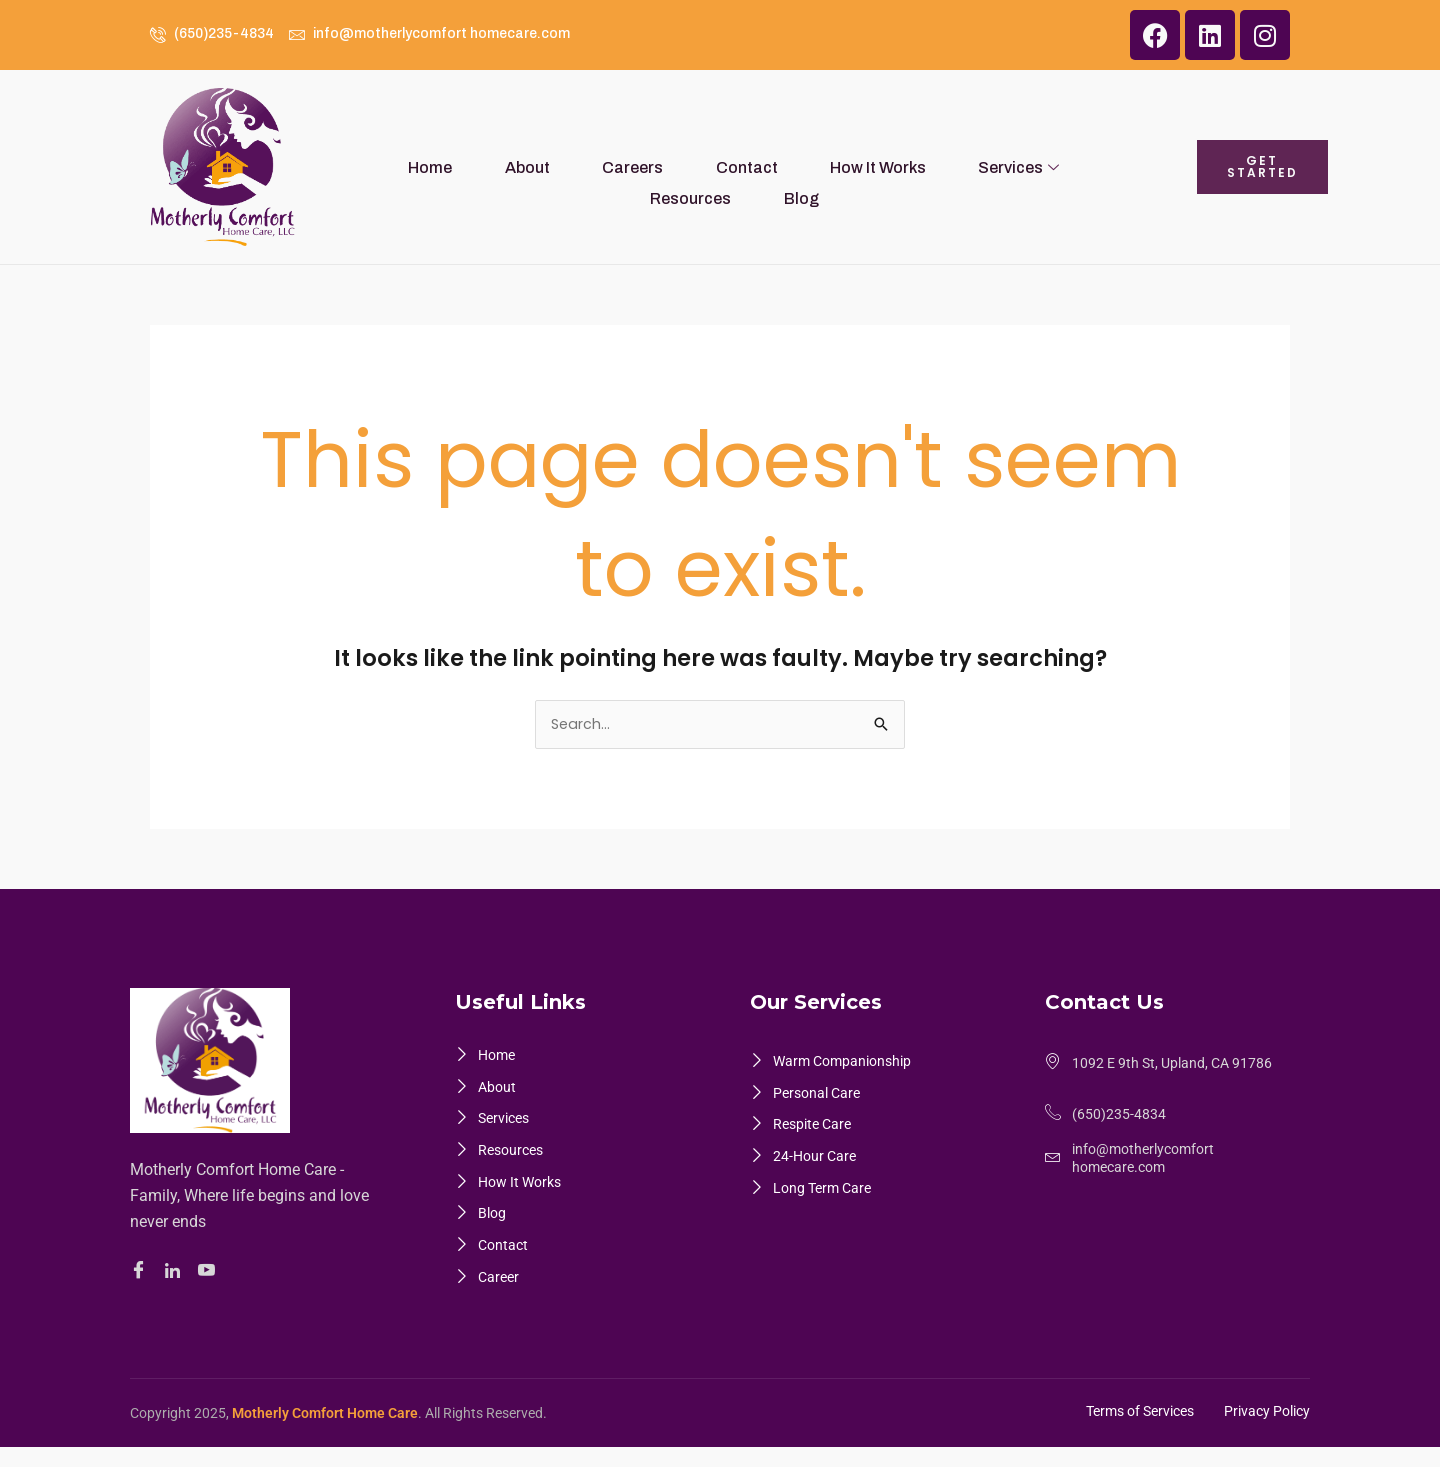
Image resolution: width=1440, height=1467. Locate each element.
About (469, 166)
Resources (1008, 166)
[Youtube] (209, 1272)
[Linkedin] (175, 1272)
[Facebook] (141, 1272)
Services (891, 167)
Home (390, 166)
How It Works (768, 166)
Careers (557, 166)
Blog (1101, 166)
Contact (654, 166)
